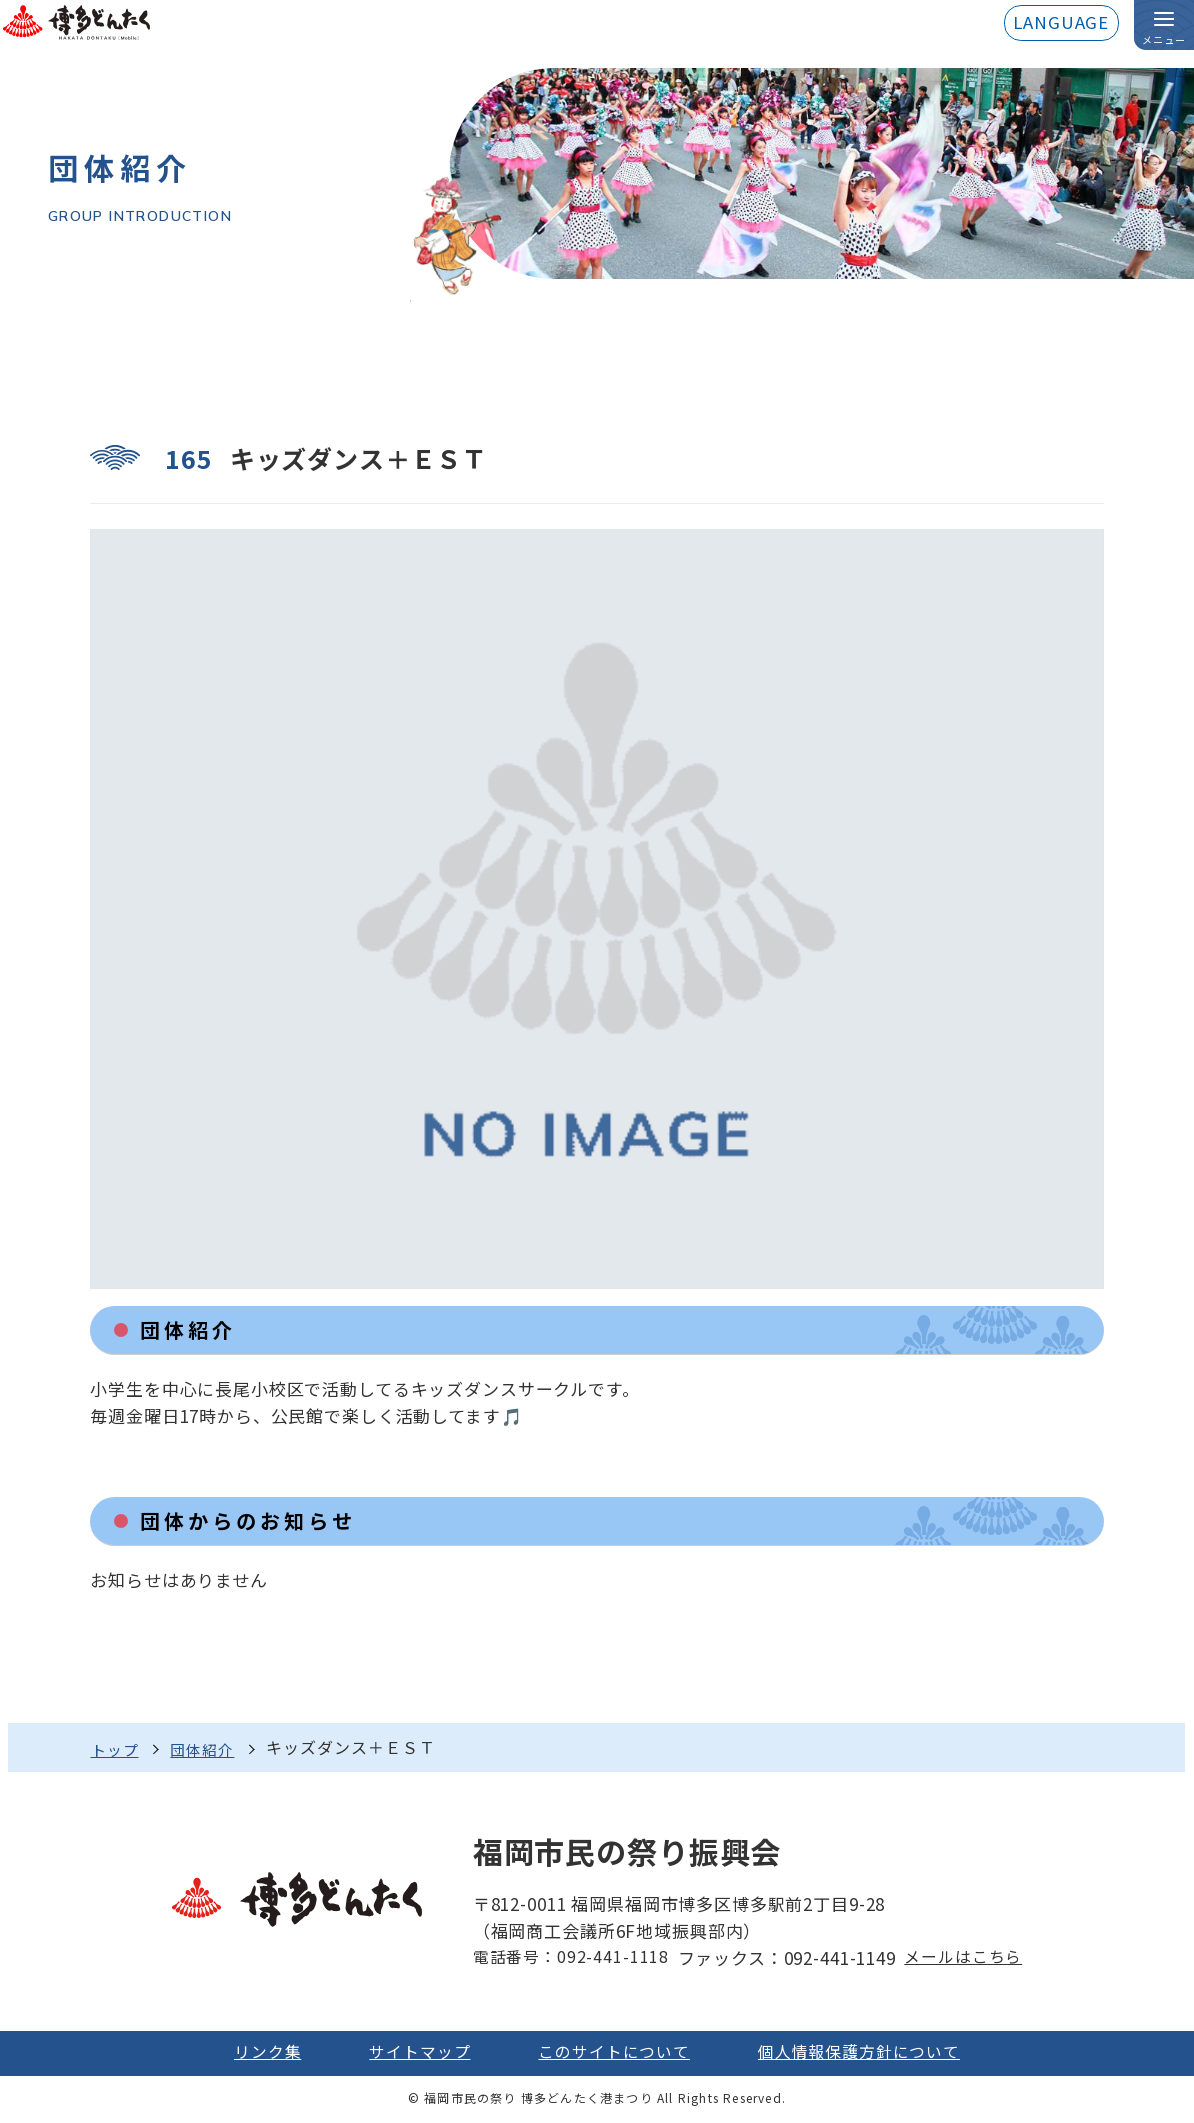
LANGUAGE (1060, 23)
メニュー (1164, 40)
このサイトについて (614, 2053)
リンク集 (254, 2053)
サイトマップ (412, 2053)
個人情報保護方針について (867, 2053)
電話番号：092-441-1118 (567, 1958)
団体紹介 (208, 1748)
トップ (116, 1748)
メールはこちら (965, 1958)
